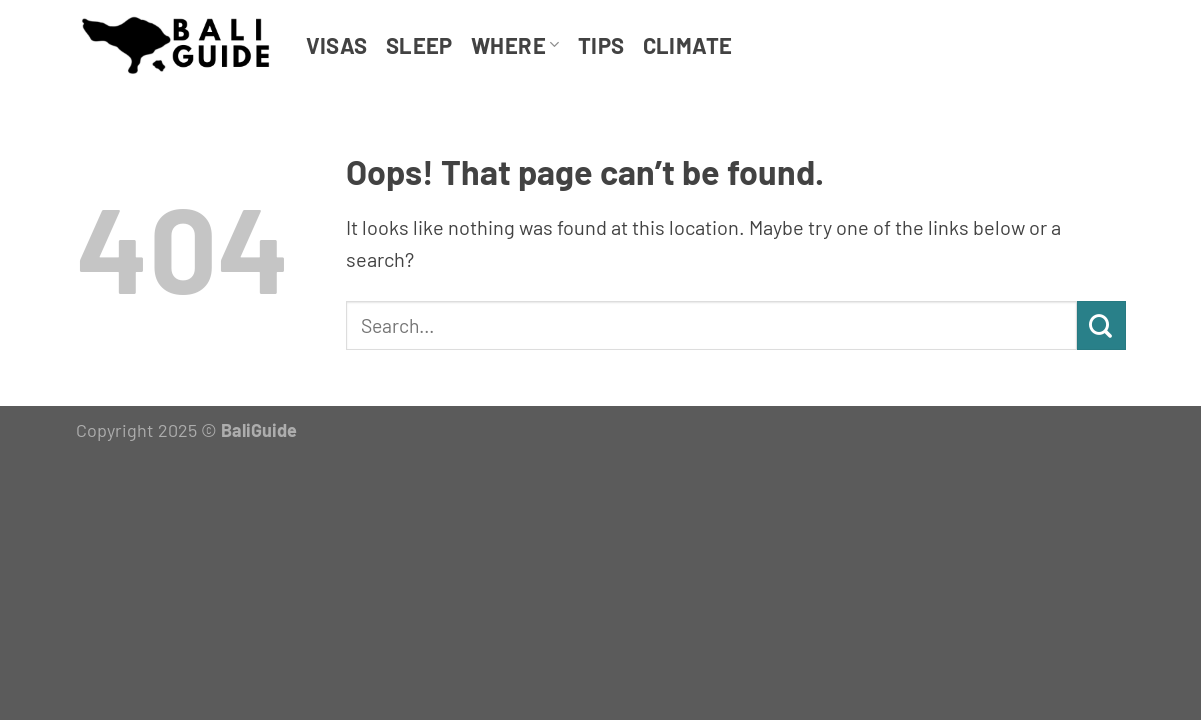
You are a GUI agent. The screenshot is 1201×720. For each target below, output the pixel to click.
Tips (601, 45)
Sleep (419, 45)
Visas (337, 45)
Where (515, 45)
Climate (688, 45)
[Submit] (1101, 325)
